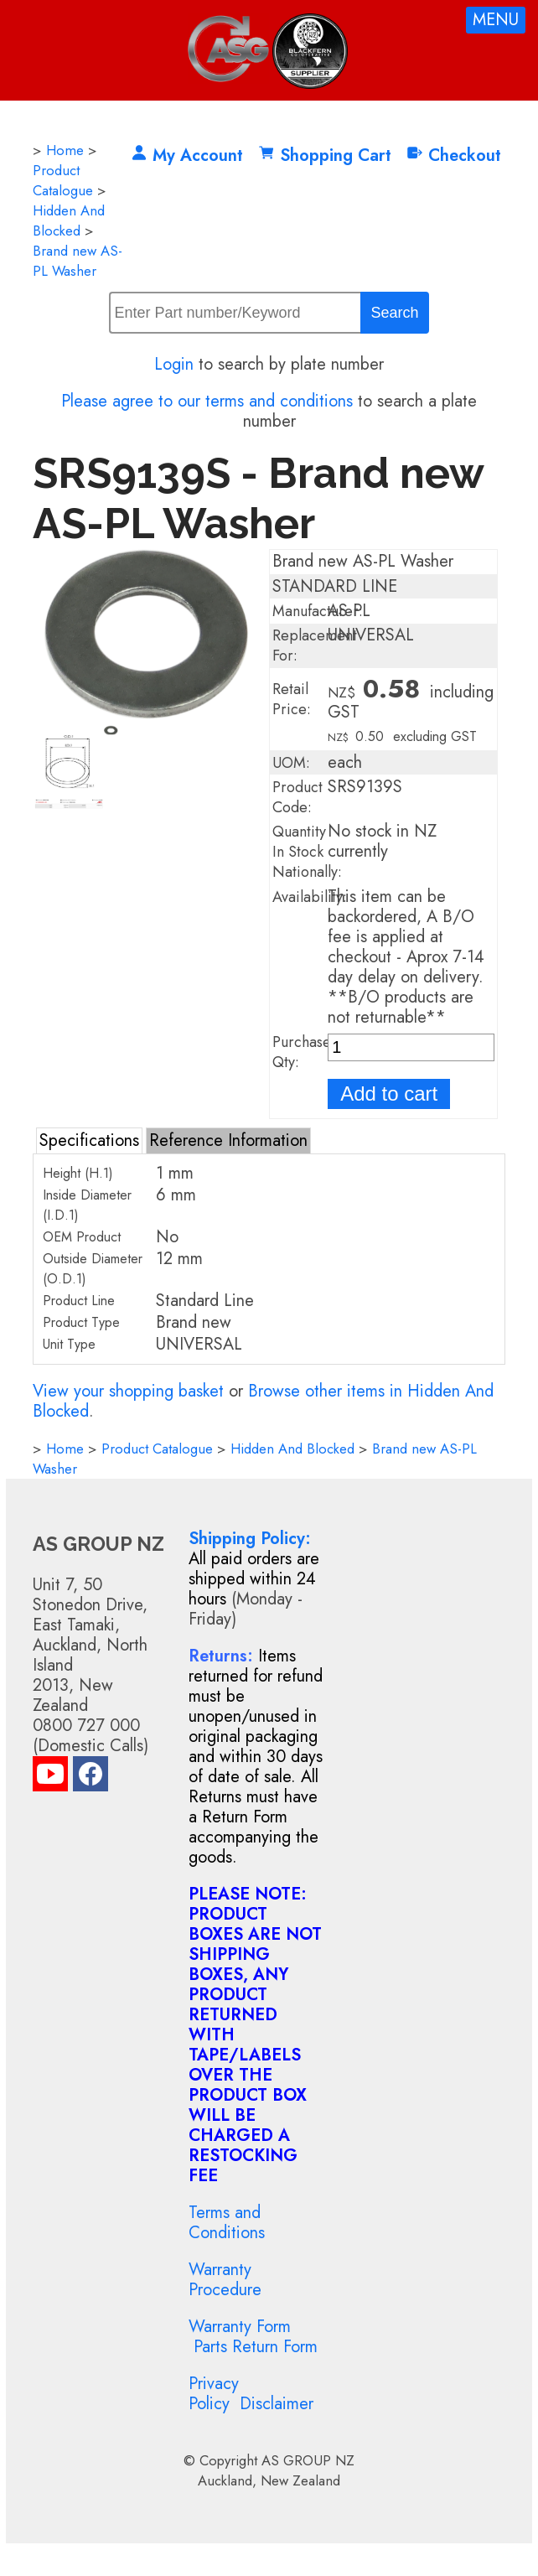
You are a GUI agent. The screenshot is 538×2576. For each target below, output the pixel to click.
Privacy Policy (214, 2393)
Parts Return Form (256, 2347)
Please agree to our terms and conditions (207, 401)
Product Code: (297, 797)
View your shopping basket (128, 1391)
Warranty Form (240, 2326)
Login (174, 364)
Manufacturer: (317, 611)
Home (65, 150)
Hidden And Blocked (69, 220)
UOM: (291, 763)
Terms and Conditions (227, 2222)
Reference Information (228, 1140)
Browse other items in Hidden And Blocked (263, 1401)
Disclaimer (276, 2404)
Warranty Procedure (225, 2279)
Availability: (309, 897)
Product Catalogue (63, 180)
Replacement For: (314, 645)
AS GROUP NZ (307, 2460)
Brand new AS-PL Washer (77, 261)
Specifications (89, 1140)
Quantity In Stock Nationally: (307, 852)
